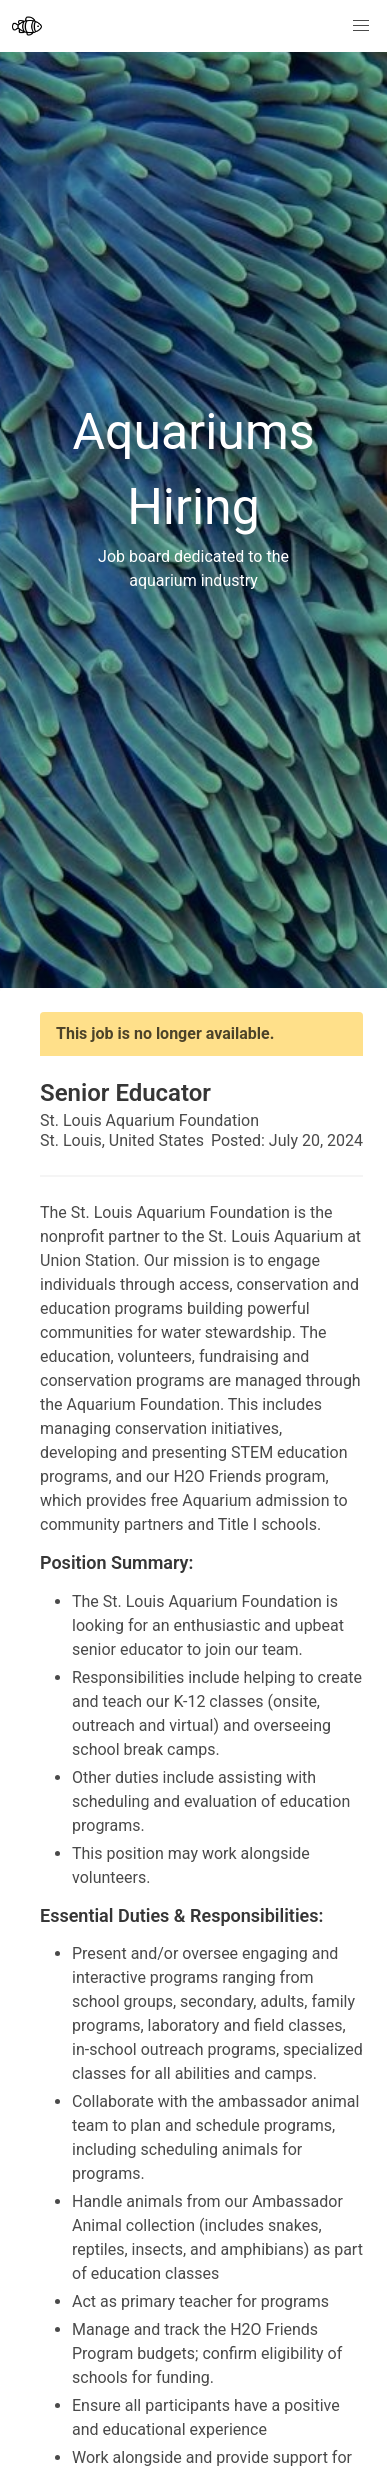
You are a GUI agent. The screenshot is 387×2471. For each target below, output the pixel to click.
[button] (361, 26)
